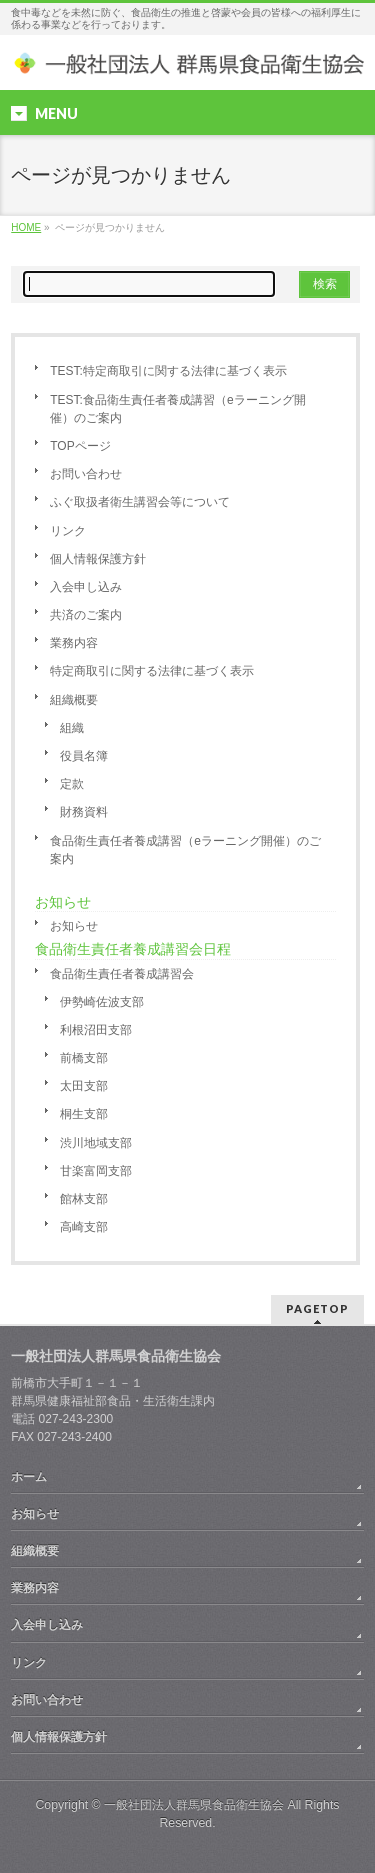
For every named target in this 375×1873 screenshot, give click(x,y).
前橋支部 (84, 1058)
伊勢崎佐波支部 (102, 1002)
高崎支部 (84, 1227)
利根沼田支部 (96, 1030)
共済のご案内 (86, 615)
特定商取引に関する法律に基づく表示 (152, 671)
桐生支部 (84, 1114)
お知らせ (74, 926)
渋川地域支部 (96, 1143)
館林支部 (84, 1199)
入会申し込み (86, 587)
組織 (72, 728)
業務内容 (74, 643)
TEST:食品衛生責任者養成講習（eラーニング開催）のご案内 (177, 409)
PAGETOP (317, 1308)
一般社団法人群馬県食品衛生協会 (194, 1805)
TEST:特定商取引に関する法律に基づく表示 (168, 371)
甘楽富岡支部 (96, 1171)
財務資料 (84, 812)
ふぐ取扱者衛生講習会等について (140, 502)
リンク (68, 531)
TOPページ (80, 446)
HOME (26, 227)
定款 (72, 784)
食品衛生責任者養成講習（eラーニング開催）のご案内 (185, 850)
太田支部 (84, 1086)
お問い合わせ (86, 474)
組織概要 (74, 700)
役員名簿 (84, 756)
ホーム (29, 1477)
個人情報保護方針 (98, 559)
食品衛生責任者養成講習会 (122, 974)
